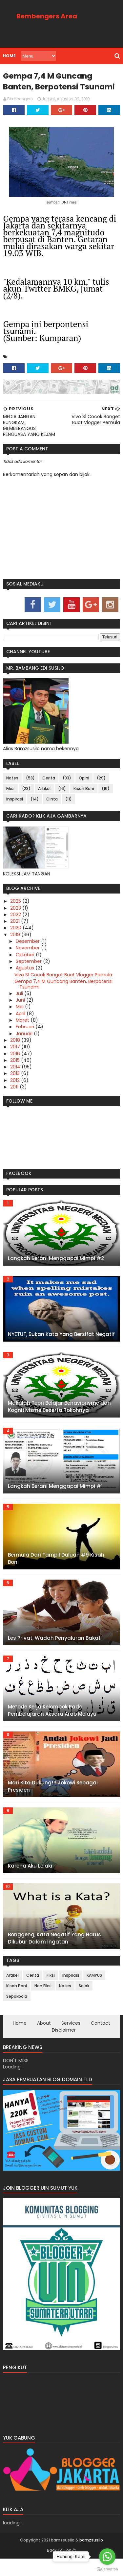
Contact (100, 2037)
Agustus (25, 982)
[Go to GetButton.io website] (107, 2569)
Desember (27, 955)
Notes (12, 792)
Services (70, 2037)
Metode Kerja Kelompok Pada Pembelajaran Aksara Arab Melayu (52, 1725)
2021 (15, 935)
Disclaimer (64, 2044)
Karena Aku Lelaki (30, 1880)
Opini (83, 792)
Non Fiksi (42, 2000)
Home (9, 56)
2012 (15, 1094)
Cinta (51, 813)
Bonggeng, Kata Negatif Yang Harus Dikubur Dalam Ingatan (54, 1952)
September (28, 975)
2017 (15, 1061)
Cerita (48, 792)
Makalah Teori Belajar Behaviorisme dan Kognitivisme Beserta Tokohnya (59, 1421)
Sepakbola (16, 2011)
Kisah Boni (83, 803)
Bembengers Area (46, 16)
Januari (24, 1048)
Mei (19, 1021)
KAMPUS (94, 1989)
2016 (15, 1067)
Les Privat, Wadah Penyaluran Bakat (54, 1652)
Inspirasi (14, 813)
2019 (15, 949)
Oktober (25, 969)
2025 (16, 915)
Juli (19, 1008)
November (27, 962)
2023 (16, 922)
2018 (15, 1054)
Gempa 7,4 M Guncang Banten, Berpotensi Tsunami (63, 998)
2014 (15, 1081)
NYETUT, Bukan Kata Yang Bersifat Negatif (61, 1348)
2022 (16, 929)
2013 (15, 1088)
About (44, 2037)
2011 (14, 1101)
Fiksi (10, 803)
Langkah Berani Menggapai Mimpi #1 (55, 1500)
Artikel (44, 803)
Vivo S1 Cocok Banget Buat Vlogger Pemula (63, 989)
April (20, 1028)
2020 (16, 942)
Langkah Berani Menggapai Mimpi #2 (56, 1272)
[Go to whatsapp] (107, 2556)
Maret (22, 1034)
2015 (15, 1074)
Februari (25, 1041)
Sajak (83, 2000)
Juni (20, 1014)
